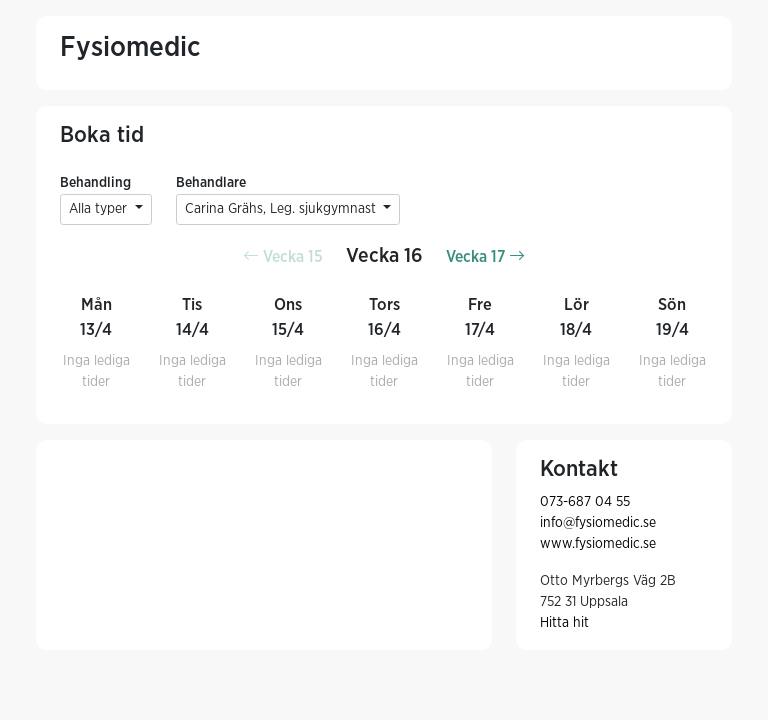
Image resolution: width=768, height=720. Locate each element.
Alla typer (100, 209)
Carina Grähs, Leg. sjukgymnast (282, 209)
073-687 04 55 (585, 502)
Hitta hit (564, 623)
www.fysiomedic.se (598, 544)
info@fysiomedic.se (598, 523)
